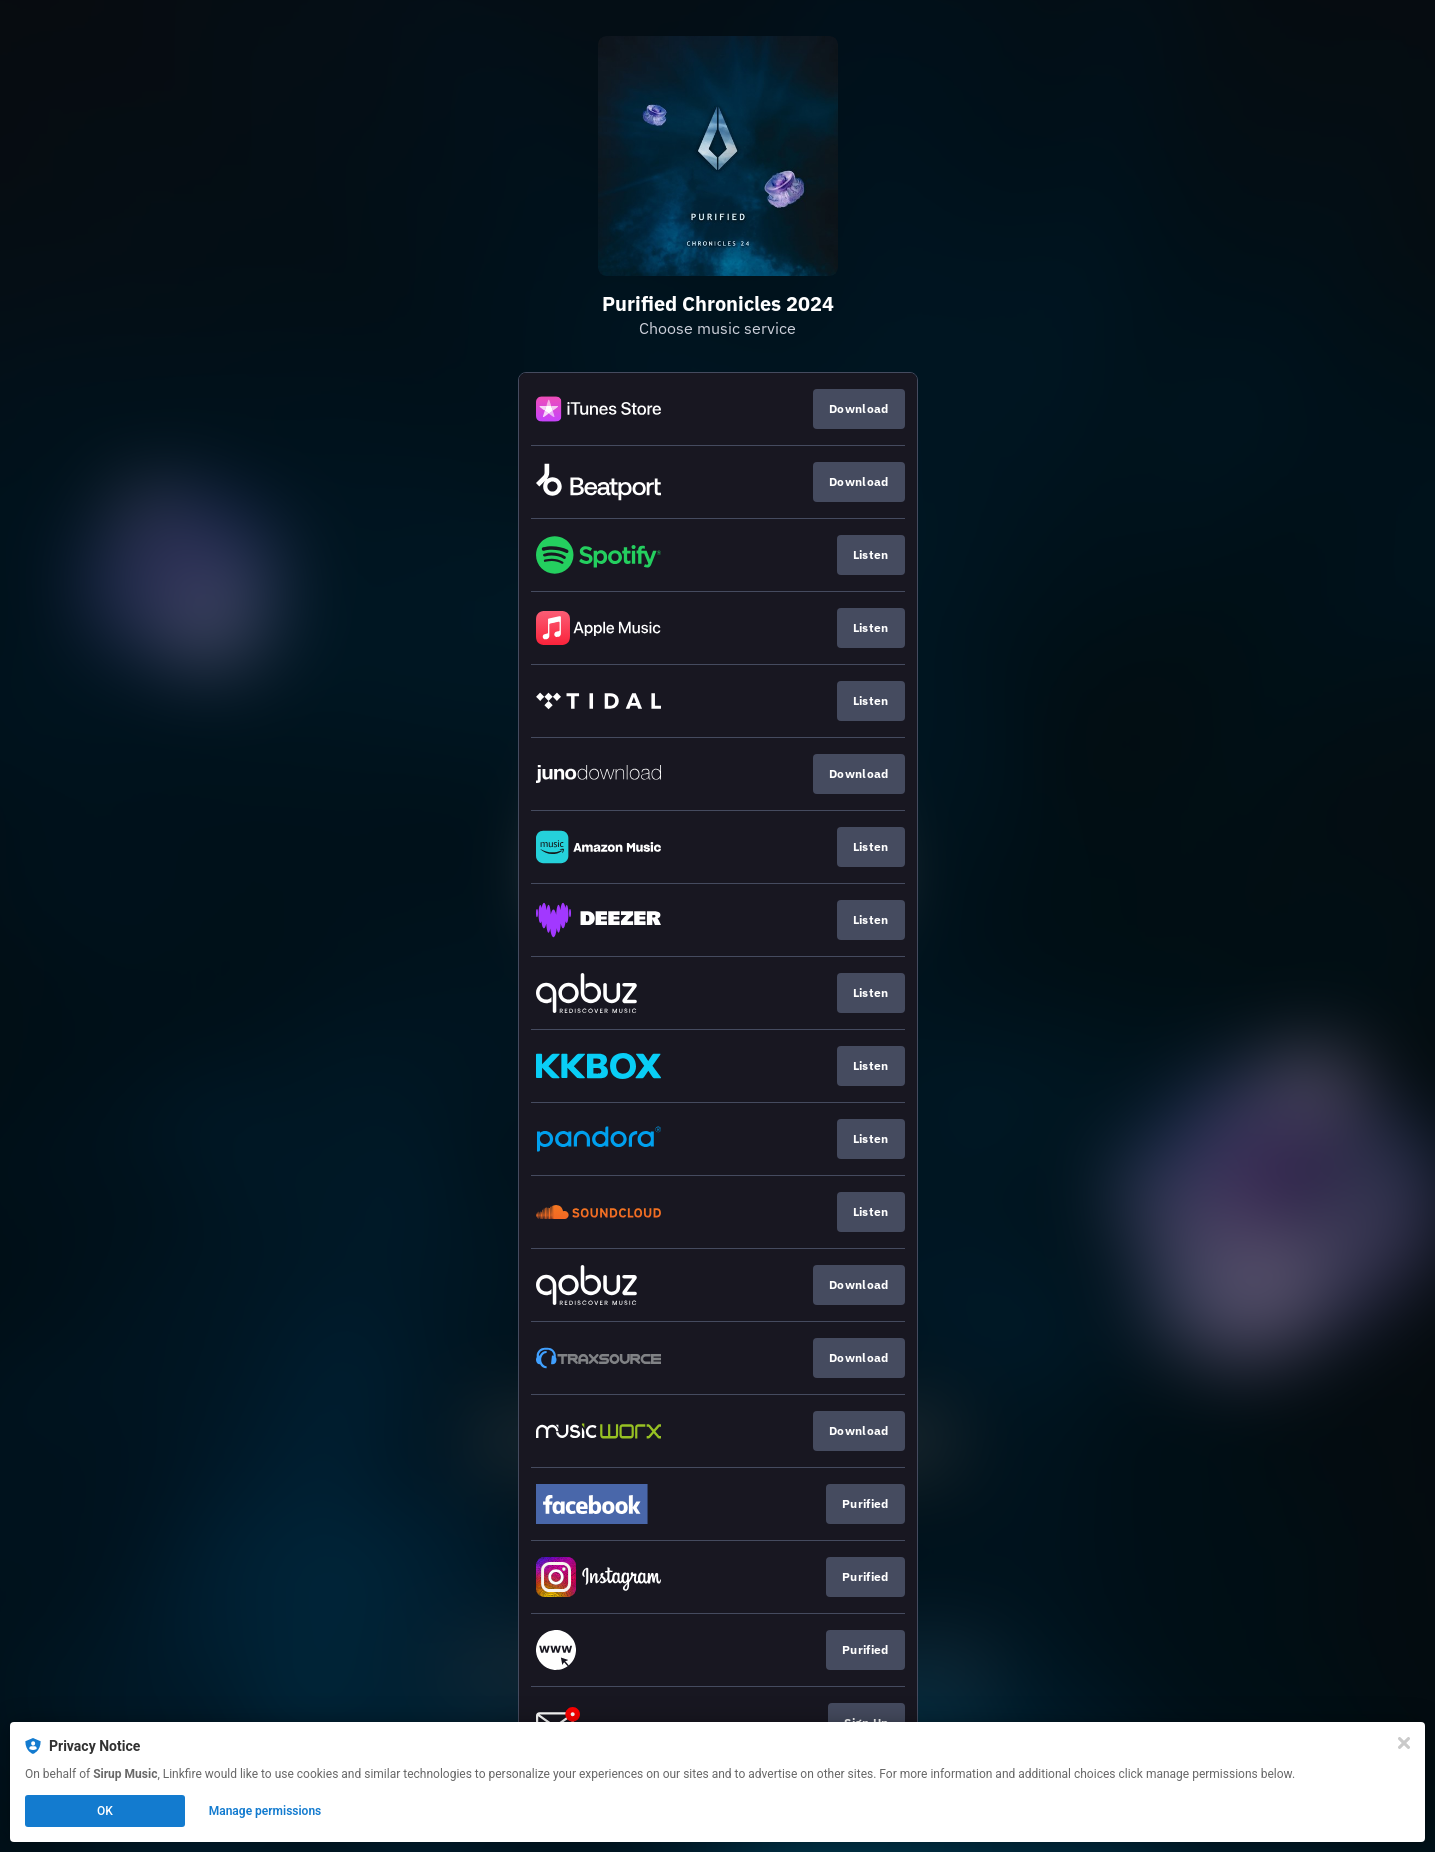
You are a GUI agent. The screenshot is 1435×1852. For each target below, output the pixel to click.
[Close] (1404, 1743)
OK (105, 1811)
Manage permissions (265, 1811)
